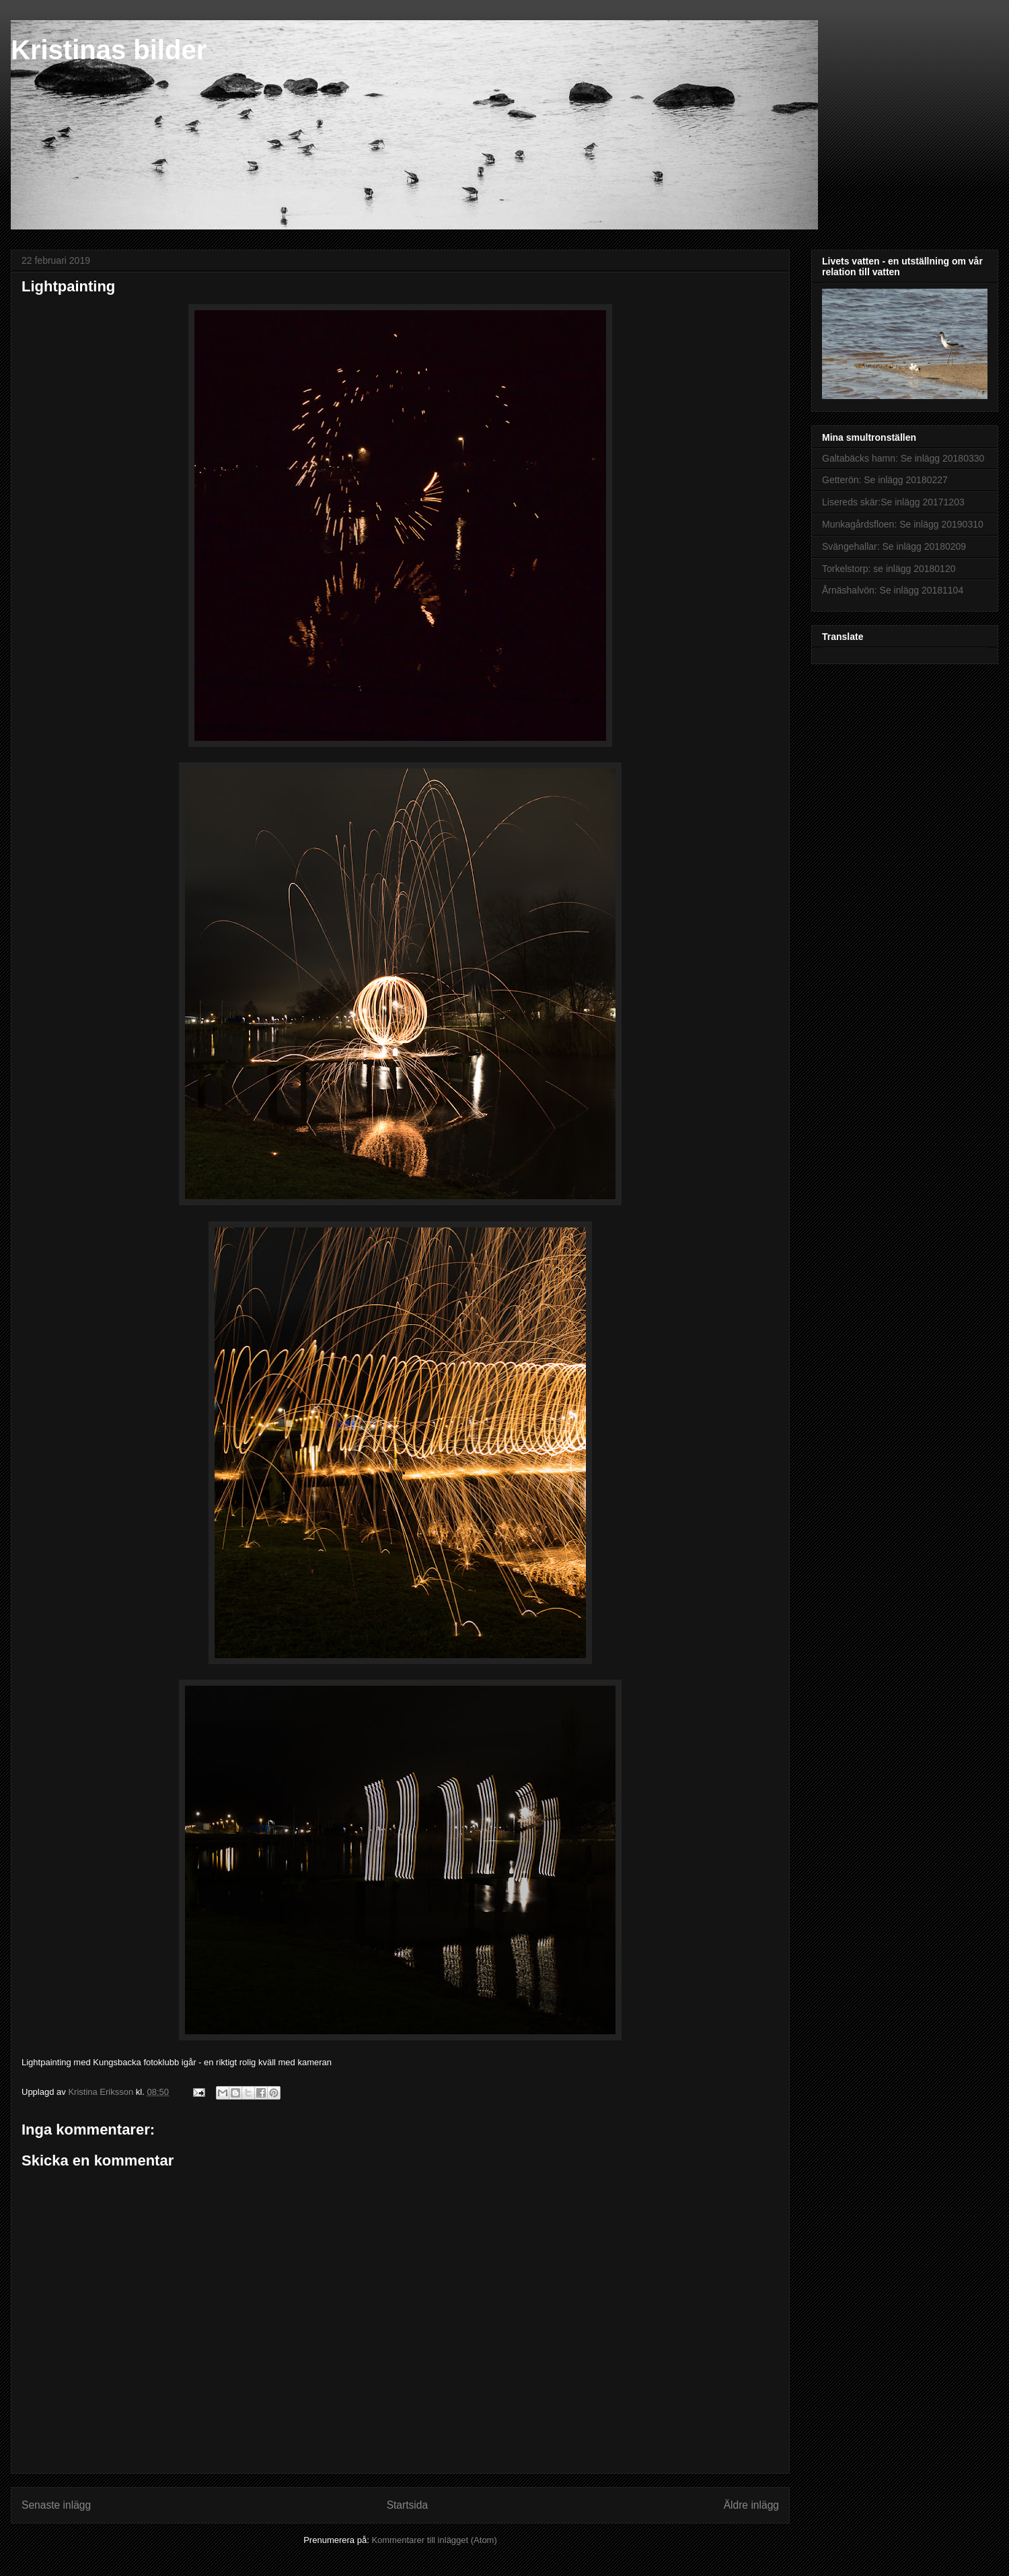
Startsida (407, 2505)
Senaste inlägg (56, 2505)
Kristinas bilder (109, 50)
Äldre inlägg (751, 2505)
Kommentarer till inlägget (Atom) (433, 2540)
